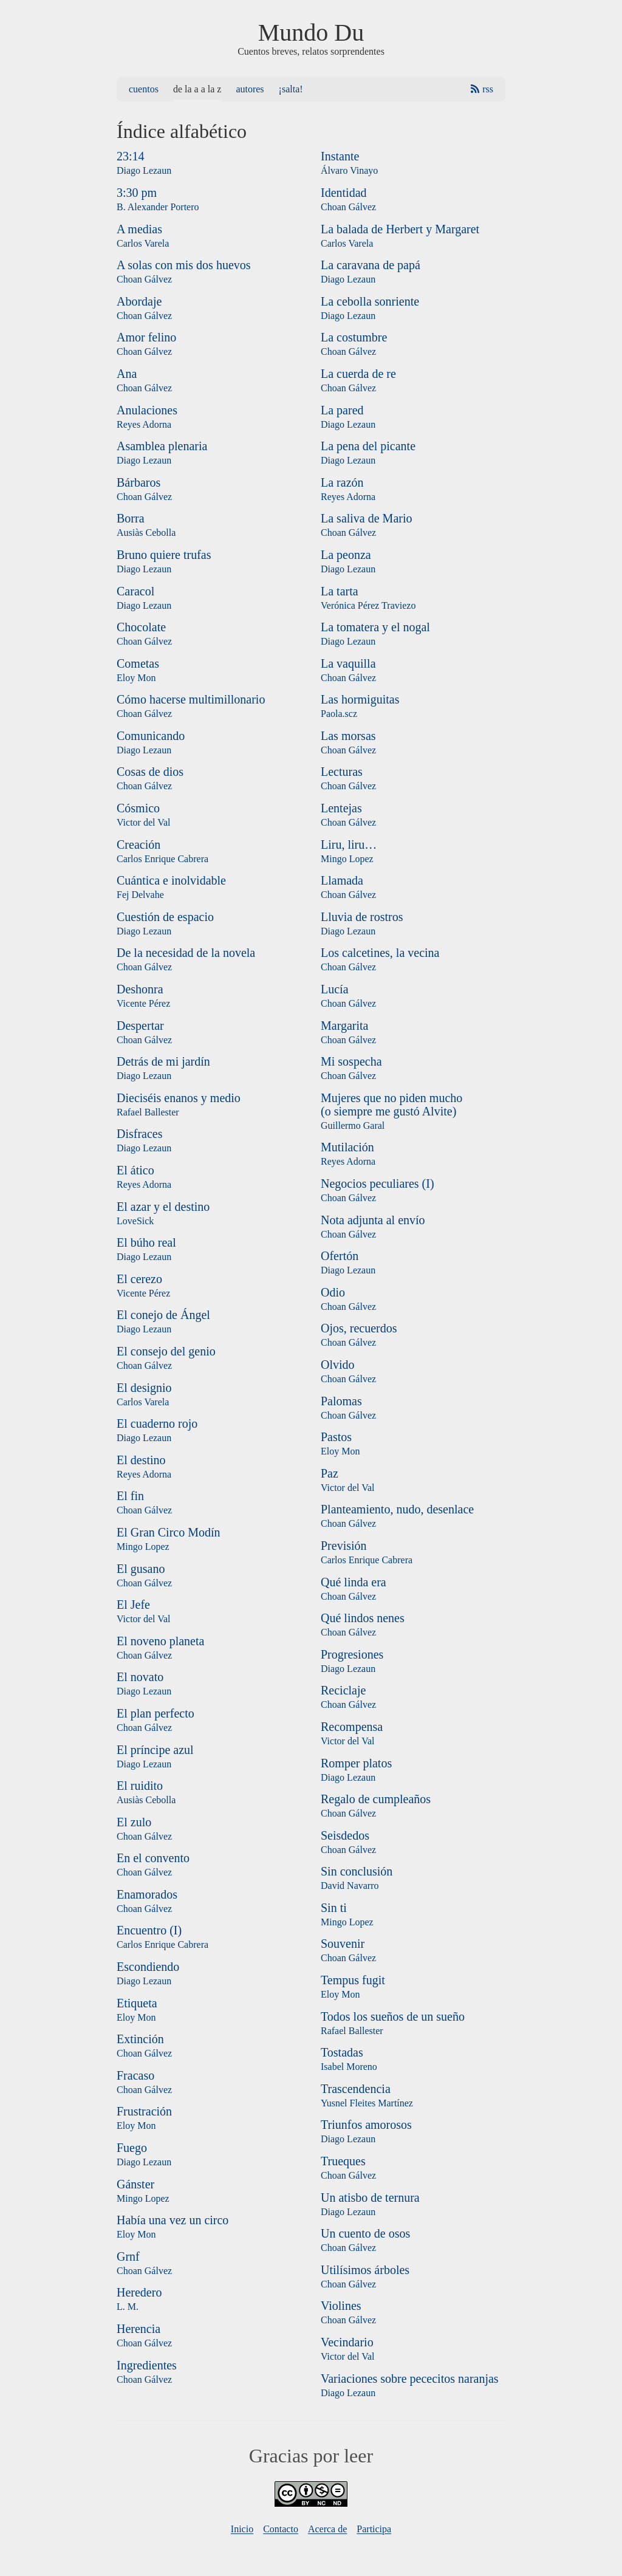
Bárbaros (138, 482)
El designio (144, 1387)
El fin (130, 1495)
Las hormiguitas (360, 699)
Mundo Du (311, 32)
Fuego (132, 2147)
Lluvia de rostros (362, 916)
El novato (140, 1677)
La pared (342, 410)
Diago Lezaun (144, 170)
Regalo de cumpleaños (376, 1799)
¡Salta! (291, 89)
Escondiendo (148, 1966)
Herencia (138, 2328)
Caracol (135, 591)
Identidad (344, 192)
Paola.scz (339, 713)
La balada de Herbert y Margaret (400, 229)
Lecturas (342, 771)
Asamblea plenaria (162, 446)
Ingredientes (147, 2365)
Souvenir (342, 1943)
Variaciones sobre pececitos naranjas (410, 2378)
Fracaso (135, 2075)
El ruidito (140, 1785)
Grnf (128, 2256)
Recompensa (352, 1726)
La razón (342, 482)
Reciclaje (343, 1690)
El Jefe (133, 1604)
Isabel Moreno (349, 2066)
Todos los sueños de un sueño (393, 2016)
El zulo (134, 1822)
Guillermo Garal (352, 1125)
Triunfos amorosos (366, 2124)
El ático (135, 1170)
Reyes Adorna (144, 424)
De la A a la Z (197, 89)
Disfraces (140, 1133)
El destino (141, 1460)
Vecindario (347, 2342)
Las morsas (348, 735)
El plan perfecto (155, 1713)
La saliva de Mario (366, 518)
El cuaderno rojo (157, 1423)
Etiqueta (137, 2003)
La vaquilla (348, 663)
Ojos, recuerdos (359, 1328)
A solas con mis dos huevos (184, 265)
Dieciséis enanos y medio (179, 1098)
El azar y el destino (163, 1206)
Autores (250, 89)
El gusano (141, 1568)
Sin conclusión (356, 1871)
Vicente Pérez (143, 1003)
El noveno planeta (160, 1641)
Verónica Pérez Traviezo (368, 605)
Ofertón (339, 1255)
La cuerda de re (358, 373)
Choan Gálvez (144, 279)
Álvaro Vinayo (349, 170)
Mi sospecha (351, 1061)
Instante (340, 156)
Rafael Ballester (148, 1112)
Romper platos (356, 1763)
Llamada (342, 880)
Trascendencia (356, 2088)
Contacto (280, 2529)
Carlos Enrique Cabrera (162, 859)
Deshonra (140, 989)
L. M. (127, 2306)
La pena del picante (368, 446)
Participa (374, 2529)
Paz (329, 1473)
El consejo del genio (166, 1351)
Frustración (144, 2111)
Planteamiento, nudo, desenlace (397, 1509)
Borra (131, 518)
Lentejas (341, 808)
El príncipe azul (155, 1749)
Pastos (336, 1437)
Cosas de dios (150, 771)
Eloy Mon (136, 678)
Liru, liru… (349, 844)
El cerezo (139, 1279)
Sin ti (334, 1907)
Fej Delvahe (140, 894)
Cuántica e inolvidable (171, 880)
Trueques (343, 2161)
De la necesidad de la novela (186, 952)
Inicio (242, 2529)
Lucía (335, 989)
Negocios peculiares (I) (377, 1183)
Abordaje (139, 301)
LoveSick (135, 1221)
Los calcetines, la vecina (380, 952)
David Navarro (350, 1885)
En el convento (153, 1858)
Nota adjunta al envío (373, 1220)
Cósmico (138, 808)
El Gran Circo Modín (168, 1532)
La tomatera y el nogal (375, 627)
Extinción (140, 2039)
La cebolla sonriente (370, 301)
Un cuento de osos (365, 2233)
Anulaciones (147, 410)
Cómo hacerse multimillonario (191, 699)
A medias (139, 229)
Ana (127, 373)
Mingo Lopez (143, 1546)
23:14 (131, 156)
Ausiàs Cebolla (146, 532)
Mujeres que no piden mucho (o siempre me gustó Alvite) (391, 1104)
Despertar (140, 1025)
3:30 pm (137, 192)
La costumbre (354, 337)
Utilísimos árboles (365, 2269)
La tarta (339, 591)
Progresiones (352, 1654)
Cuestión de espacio (165, 916)
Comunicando (151, 735)
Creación (138, 844)
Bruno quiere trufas (164, 554)
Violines (341, 2305)
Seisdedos (345, 1835)
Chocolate (141, 627)
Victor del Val (144, 822)
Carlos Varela (143, 243)
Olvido (338, 1364)
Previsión (344, 1545)
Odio (333, 1292)
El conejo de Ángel (163, 1314)
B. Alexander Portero (158, 207)
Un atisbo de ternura (370, 2197)
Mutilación (347, 1147)
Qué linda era (353, 1582)
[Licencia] (311, 2503)
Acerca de (327, 2529)
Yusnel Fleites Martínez (367, 2103)
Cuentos (144, 89)
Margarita (345, 1025)
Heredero (139, 2292)
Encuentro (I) (149, 1930)
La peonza (346, 554)
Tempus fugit (353, 1980)
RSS (487, 89)
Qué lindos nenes (363, 1618)
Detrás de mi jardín (163, 1061)
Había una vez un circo (172, 2220)
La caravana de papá (370, 265)
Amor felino (146, 337)
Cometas (138, 663)
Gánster (135, 2184)
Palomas (341, 1401)
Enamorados (147, 1894)
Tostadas (342, 2052)
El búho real (146, 1242)
